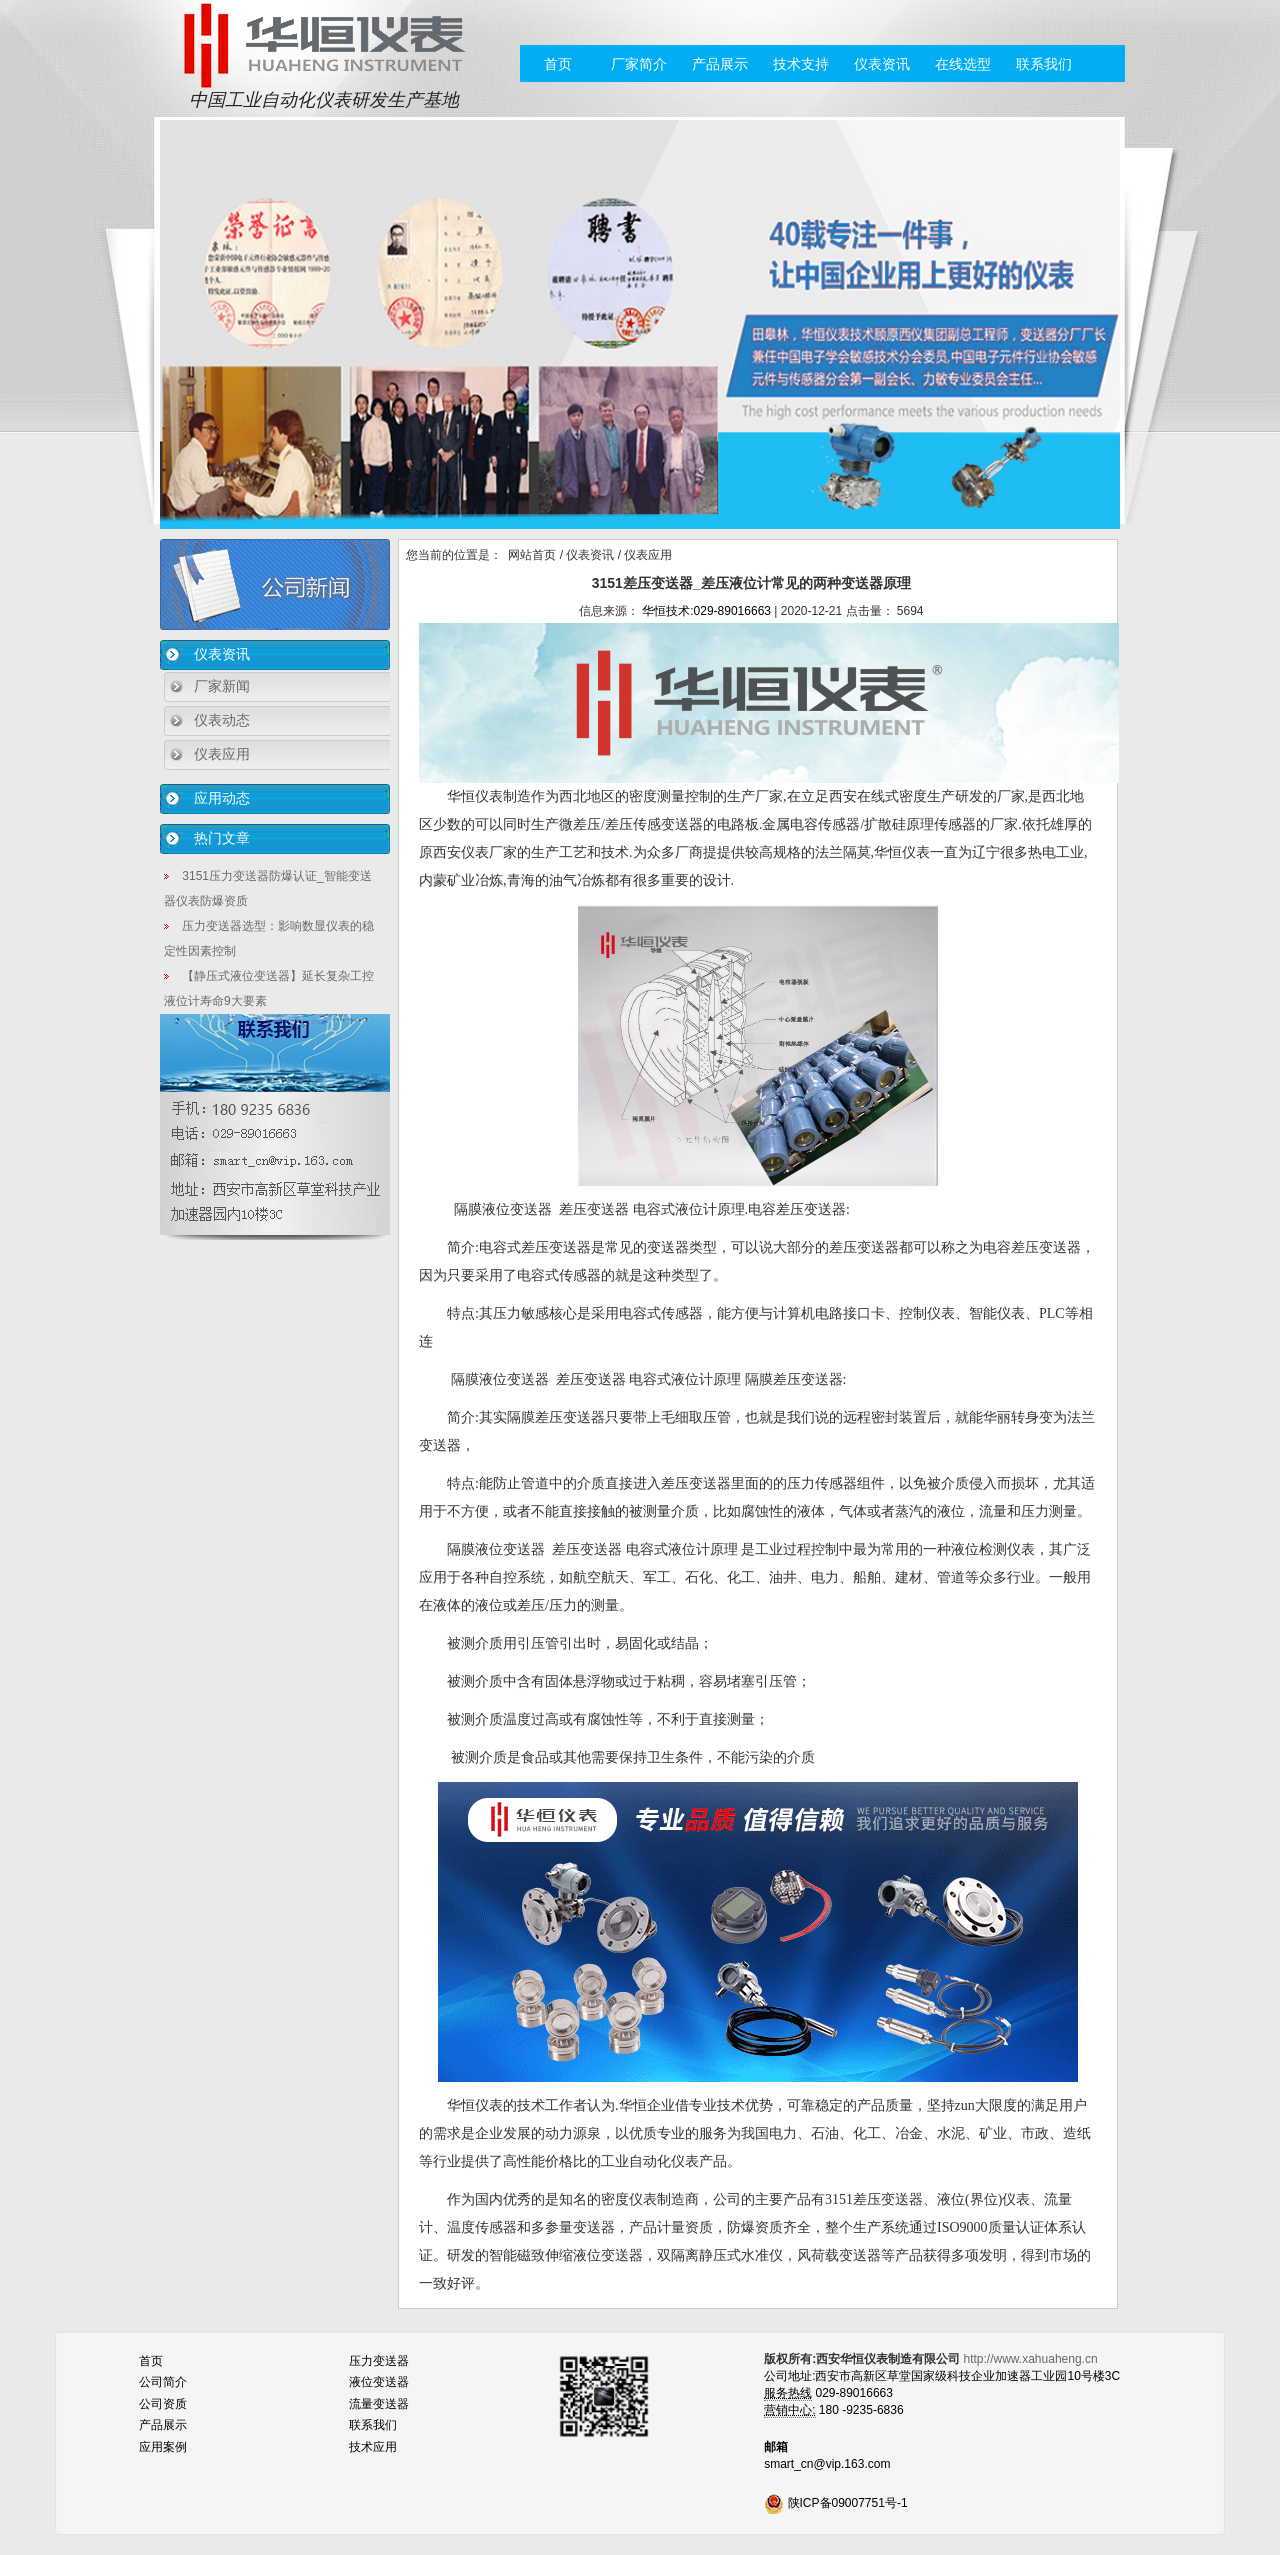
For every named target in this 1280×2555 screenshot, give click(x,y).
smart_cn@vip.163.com (827, 2464)
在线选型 (963, 64)
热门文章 (222, 838)
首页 (558, 64)
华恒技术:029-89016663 (706, 611)
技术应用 (373, 2447)
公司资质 (163, 2404)
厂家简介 (639, 64)
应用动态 (222, 798)
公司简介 (163, 2382)
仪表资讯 (882, 64)
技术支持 (801, 64)
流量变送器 (379, 2404)
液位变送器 (379, 2382)
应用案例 (163, 2447)
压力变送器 (379, 2361)
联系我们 (1044, 64)
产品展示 (720, 64)
